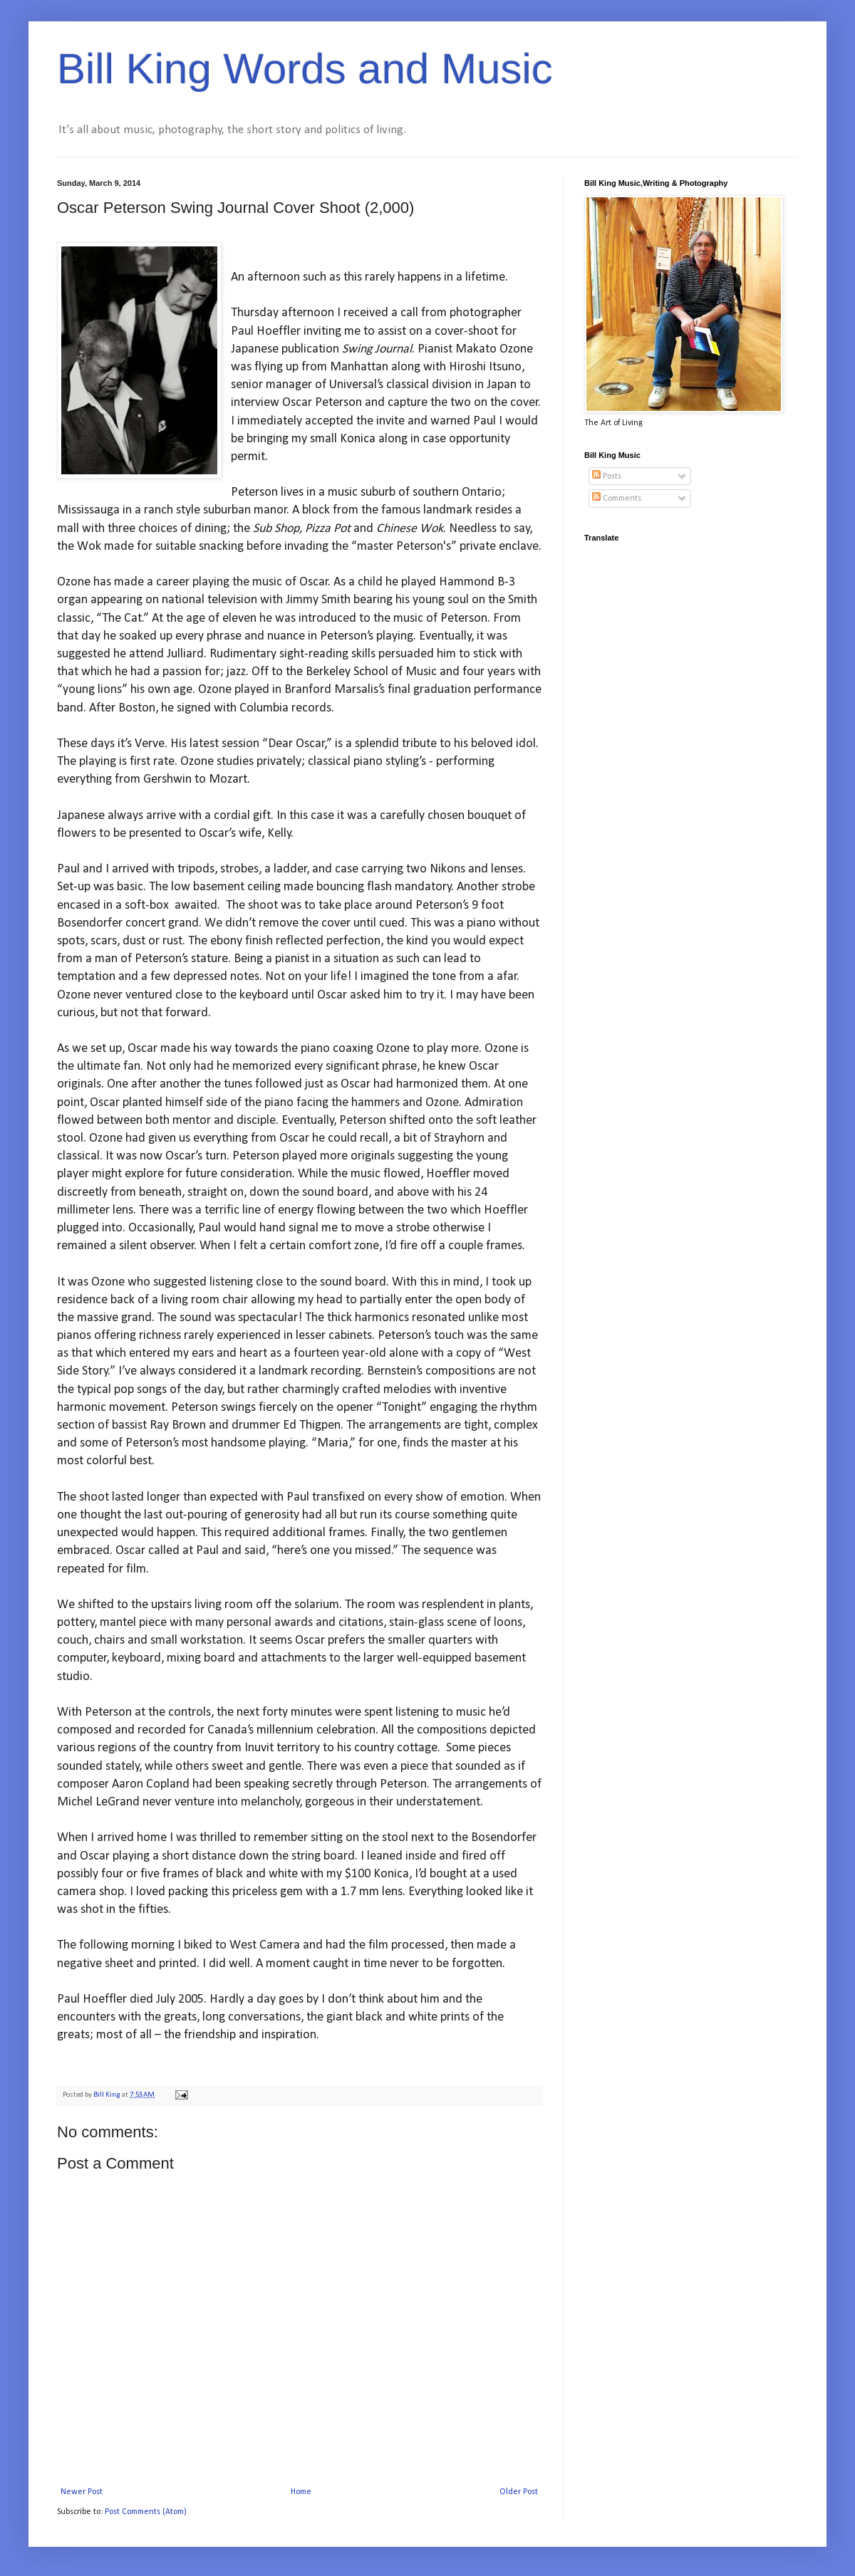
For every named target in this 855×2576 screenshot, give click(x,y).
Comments (616, 498)
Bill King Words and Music (305, 69)
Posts (606, 476)
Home (301, 2492)
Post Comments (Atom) (146, 2512)
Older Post (518, 2492)
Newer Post (82, 2492)
